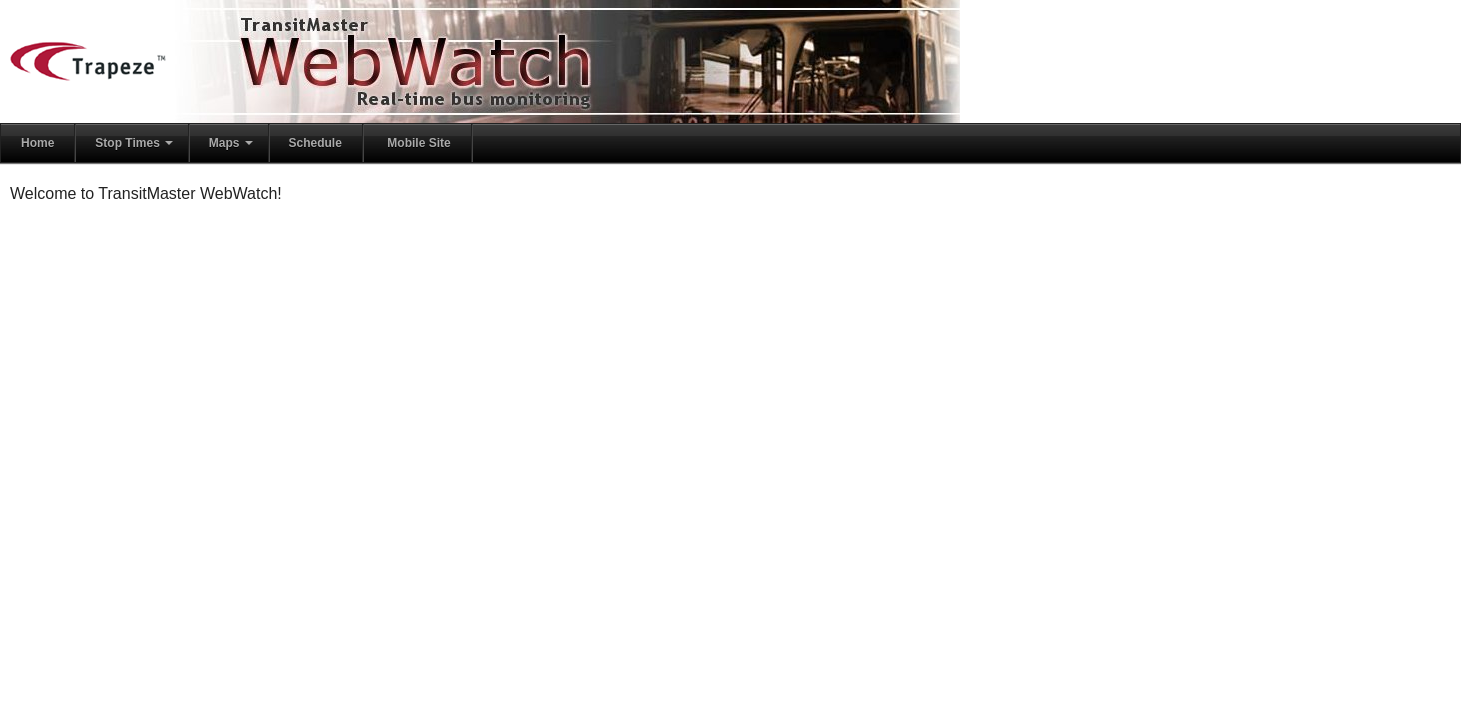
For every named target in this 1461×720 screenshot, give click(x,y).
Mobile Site (418, 143)
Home (37, 143)
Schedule (315, 143)
